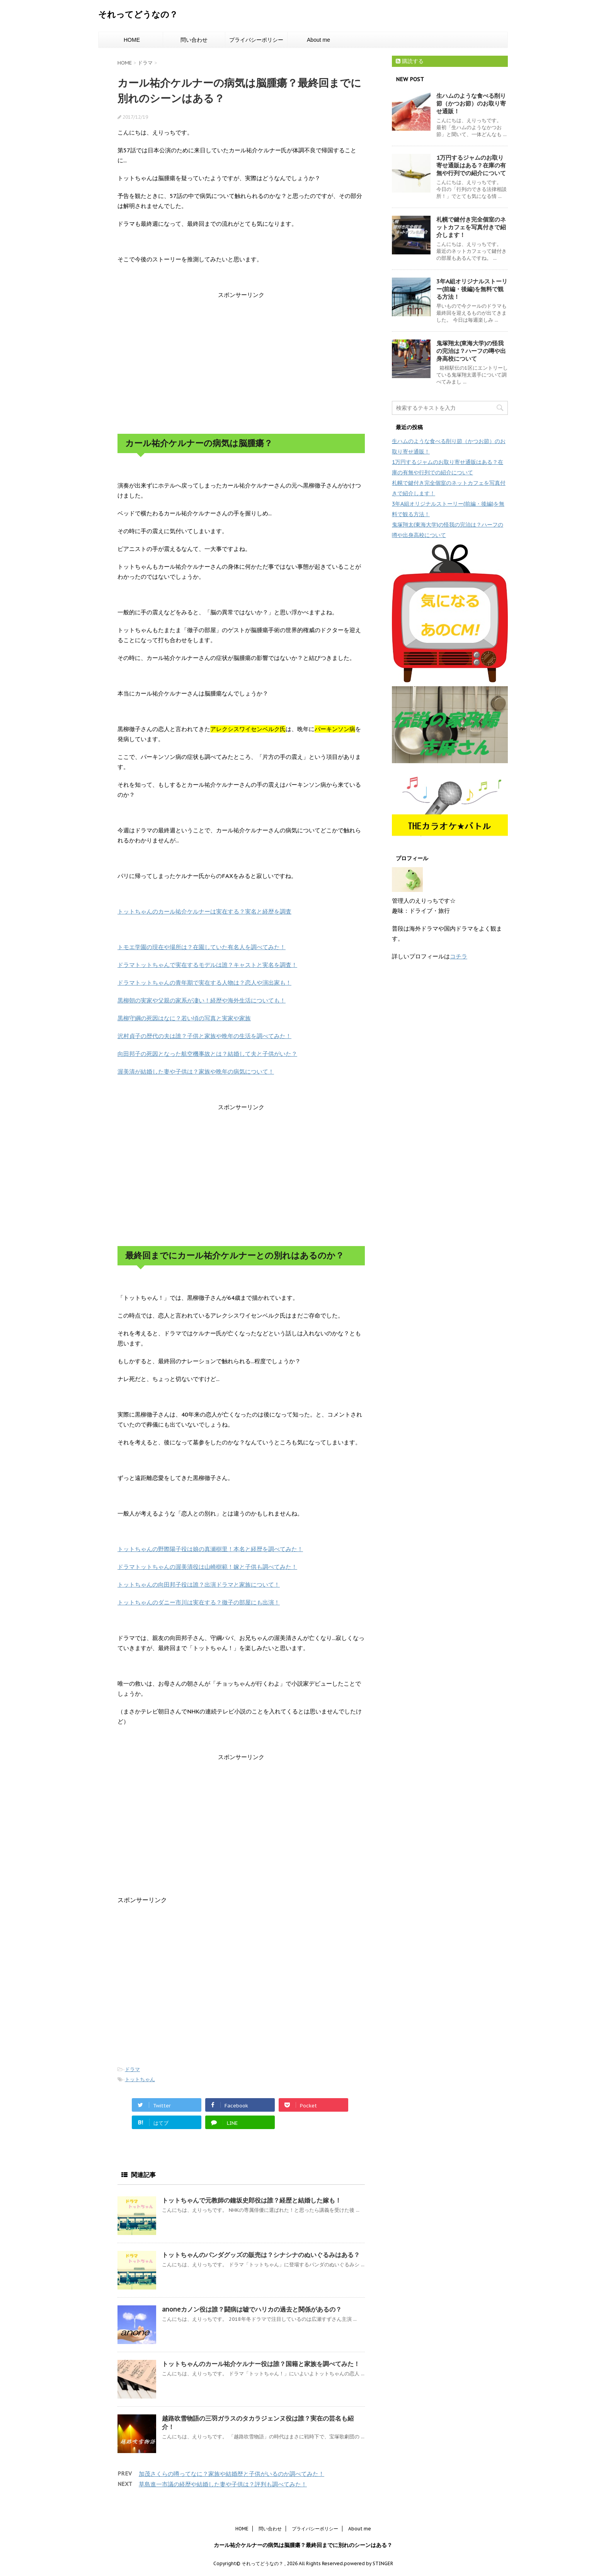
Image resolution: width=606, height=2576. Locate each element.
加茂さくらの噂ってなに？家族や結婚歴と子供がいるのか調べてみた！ (231, 2473)
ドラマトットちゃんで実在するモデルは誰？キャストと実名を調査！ (207, 964)
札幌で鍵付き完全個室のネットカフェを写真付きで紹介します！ (471, 227)
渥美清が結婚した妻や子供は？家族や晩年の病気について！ (195, 1071)
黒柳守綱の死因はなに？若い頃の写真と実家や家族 (184, 1018)
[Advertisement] (241, 362)
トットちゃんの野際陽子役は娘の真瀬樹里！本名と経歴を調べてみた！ (210, 1549)
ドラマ (132, 2069)
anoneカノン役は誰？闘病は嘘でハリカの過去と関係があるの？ (252, 2309)
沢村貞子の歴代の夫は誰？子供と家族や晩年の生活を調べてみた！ (204, 1036)
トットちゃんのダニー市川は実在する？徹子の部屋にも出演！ (198, 1602)
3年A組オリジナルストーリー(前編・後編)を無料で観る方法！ (471, 289)
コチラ (458, 956)
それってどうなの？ (138, 14)
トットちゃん (140, 2079)
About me (318, 40)
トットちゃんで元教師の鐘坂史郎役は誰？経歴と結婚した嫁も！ (251, 2200)
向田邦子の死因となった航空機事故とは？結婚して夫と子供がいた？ (207, 1053)
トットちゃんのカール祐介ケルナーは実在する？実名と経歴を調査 (204, 911)
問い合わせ (194, 40)
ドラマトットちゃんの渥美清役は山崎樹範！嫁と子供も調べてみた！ (207, 1566)
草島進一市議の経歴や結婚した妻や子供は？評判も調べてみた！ (223, 2484)
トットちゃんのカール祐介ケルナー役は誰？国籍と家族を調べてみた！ (261, 2364)
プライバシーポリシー (256, 40)
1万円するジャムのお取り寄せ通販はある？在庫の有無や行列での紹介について (471, 165)
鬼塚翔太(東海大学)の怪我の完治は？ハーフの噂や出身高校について (471, 350)
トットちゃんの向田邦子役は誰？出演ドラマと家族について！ (198, 1584)
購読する (410, 61)
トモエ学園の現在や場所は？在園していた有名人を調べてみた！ (201, 947)
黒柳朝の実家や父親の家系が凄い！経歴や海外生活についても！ (201, 1000)
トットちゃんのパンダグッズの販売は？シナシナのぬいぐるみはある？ (261, 2255)
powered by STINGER (368, 2563)
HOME (132, 40)
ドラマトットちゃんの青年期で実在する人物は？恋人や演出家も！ (204, 982)
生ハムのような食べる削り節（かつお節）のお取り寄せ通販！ (471, 103)
